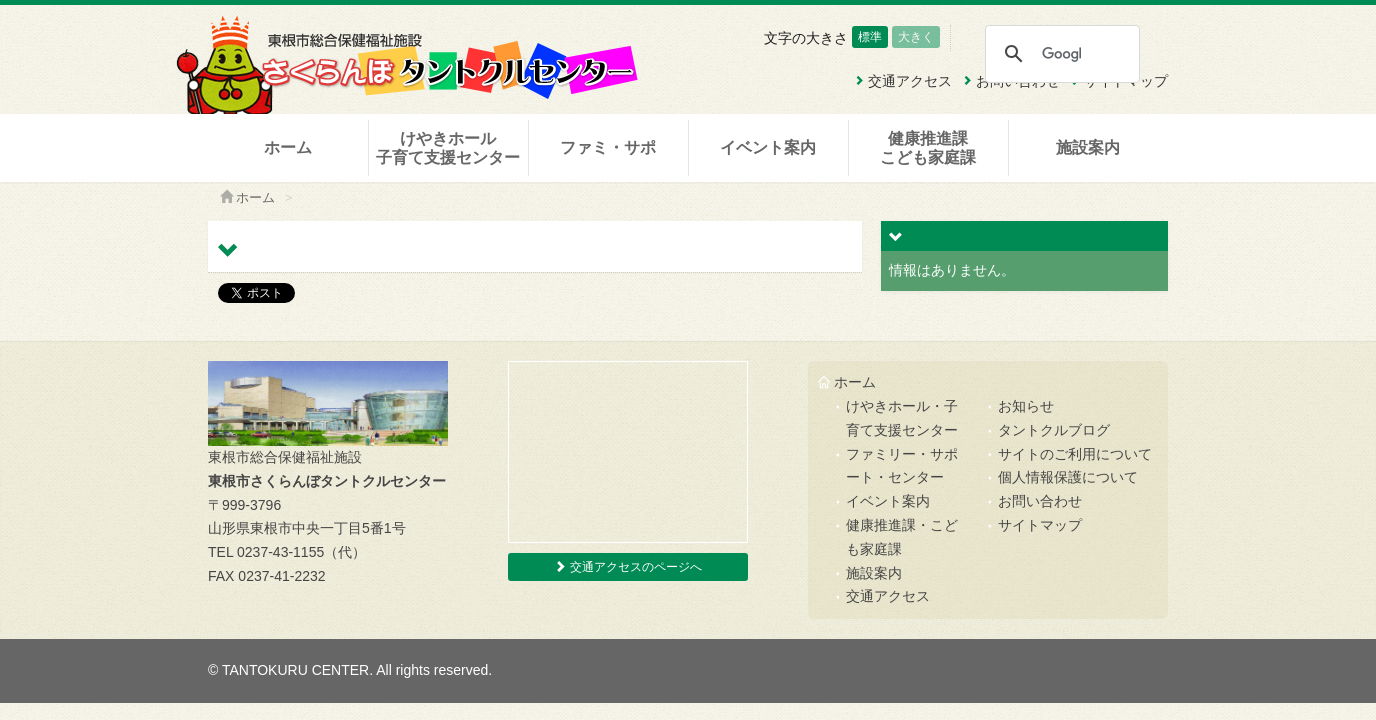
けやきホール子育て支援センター (448, 148)
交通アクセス (888, 596)
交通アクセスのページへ (627, 567)
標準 (870, 37)
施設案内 (1088, 147)
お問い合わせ (1040, 501)
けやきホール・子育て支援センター (902, 418)
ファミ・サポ (608, 147)
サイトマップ (1040, 525)
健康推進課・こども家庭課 (902, 537)
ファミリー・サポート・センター (902, 466)
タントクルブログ (1054, 430)
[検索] (1061, 54)
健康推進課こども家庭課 (928, 148)
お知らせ (1026, 406)
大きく (916, 37)
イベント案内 (768, 147)
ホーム (288, 147)
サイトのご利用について (1075, 454)
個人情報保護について (1068, 477)
